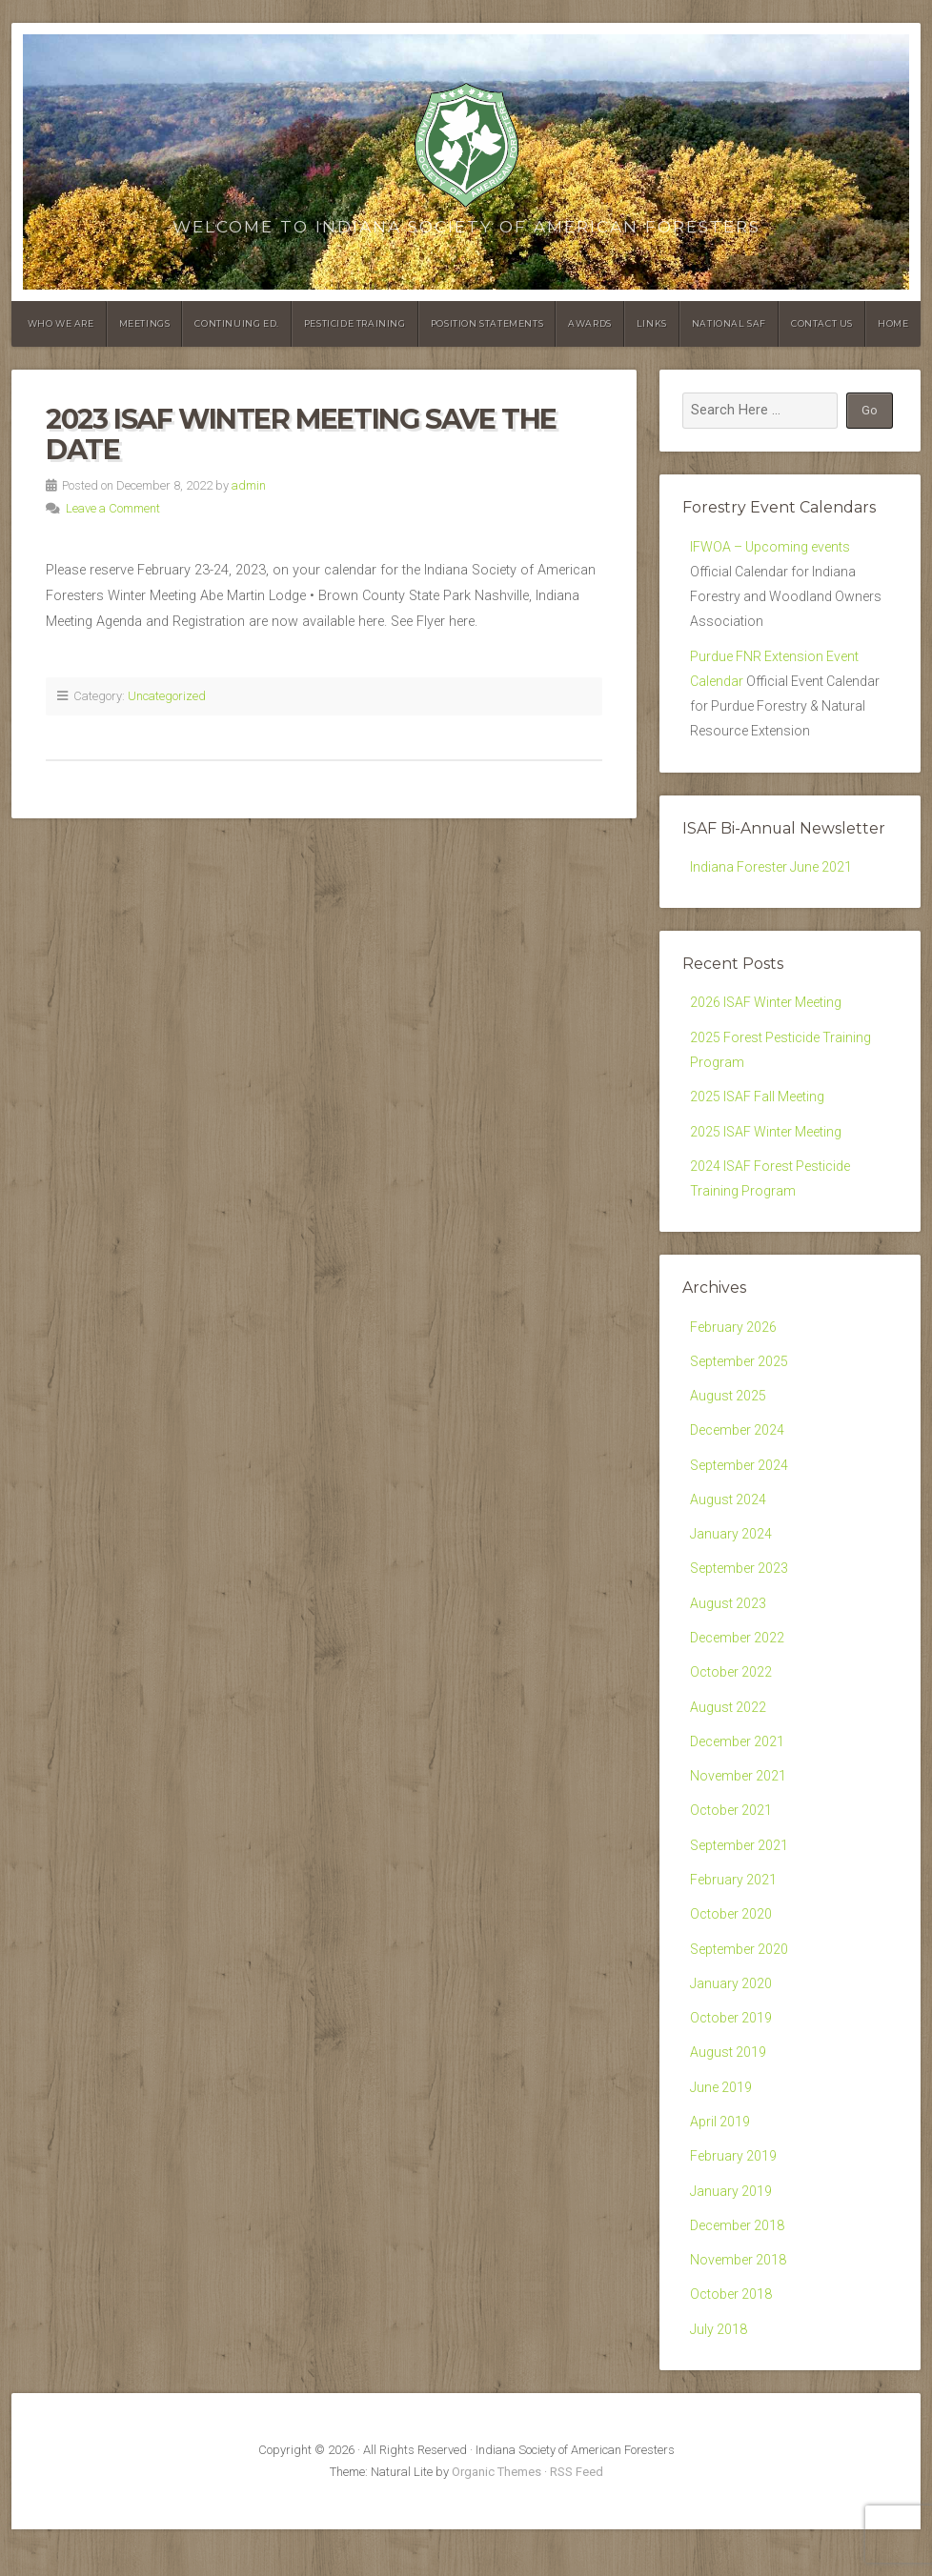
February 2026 (734, 1344)
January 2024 (731, 1557)
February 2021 (734, 1913)
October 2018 (731, 2340)
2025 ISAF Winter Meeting (767, 1145)
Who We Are (61, 323)
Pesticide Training (355, 323)
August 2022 (728, 1735)
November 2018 (738, 2304)
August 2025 (728, 1414)
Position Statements (487, 323)
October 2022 (731, 1699)
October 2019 (731, 2055)
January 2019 (731, 2233)
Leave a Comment (113, 508)
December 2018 (737, 2269)
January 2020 (731, 2020)
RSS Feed (576, 2519)
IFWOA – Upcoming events (771, 547)
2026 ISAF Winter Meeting (767, 1012)
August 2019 (728, 2091)
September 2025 (739, 1379)
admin (249, 485)
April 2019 (720, 2162)
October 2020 (731, 1949)
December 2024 (737, 1450)
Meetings (145, 323)
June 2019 (721, 2127)
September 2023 (739, 1592)
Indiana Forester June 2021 (772, 876)
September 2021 (739, 1877)
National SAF (729, 323)
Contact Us (822, 323)
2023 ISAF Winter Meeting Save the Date (301, 434)
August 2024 (728, 1522)
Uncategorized (167, 696)
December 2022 (737, 1664)
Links (652, 323)
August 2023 (728, 1628)
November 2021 (738, 1806)
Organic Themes (496, 2519)
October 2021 (731, 1842)
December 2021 (737, 1770)
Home (893, 323)
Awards (590, 323)
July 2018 (719, 2375)
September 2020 (739, 1984)
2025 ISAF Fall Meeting (758, 1109)
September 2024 (739, 1486)
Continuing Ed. (236, 323)
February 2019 (734, 2197)
